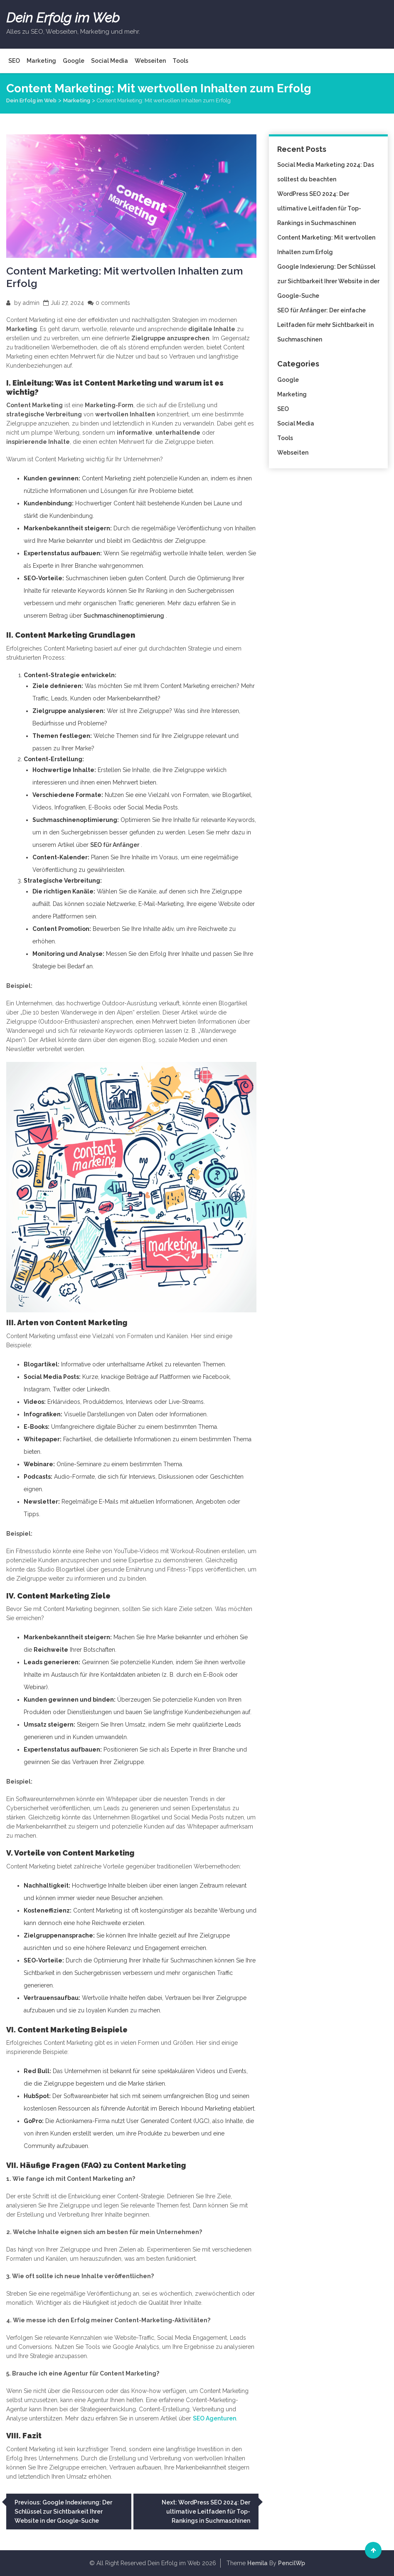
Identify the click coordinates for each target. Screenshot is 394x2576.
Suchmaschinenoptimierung (124, 615)
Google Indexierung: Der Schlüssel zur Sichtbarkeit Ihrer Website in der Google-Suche (328, 281)
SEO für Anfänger (114, 844)
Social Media (109, 60)
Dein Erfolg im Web (63, 17)
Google (73, 60)
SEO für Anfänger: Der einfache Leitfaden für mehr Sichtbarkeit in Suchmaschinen (325, 325)
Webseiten (150, 60)
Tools (180, 60)
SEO (14, 60)
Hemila (257, 2563)
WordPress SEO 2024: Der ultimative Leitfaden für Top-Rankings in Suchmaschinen (319, 208)
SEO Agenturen (214, 2418)
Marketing (41, 60)
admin (31, 302)
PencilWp (291, 2563)
